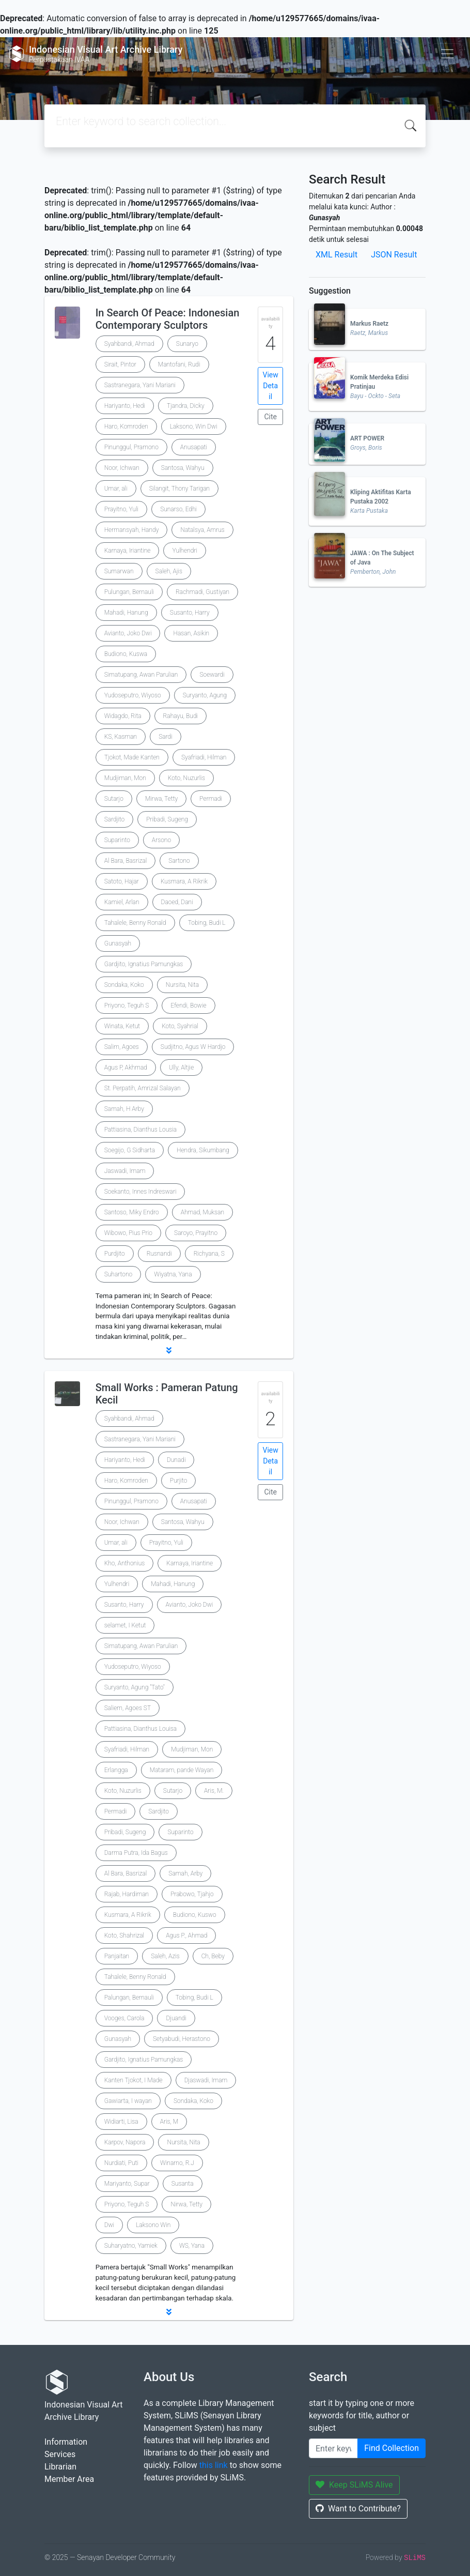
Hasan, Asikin (191, 633)
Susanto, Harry (190, 612)
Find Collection (391, 2448)
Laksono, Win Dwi (193, 426)
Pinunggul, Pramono (131, 447)
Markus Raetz (369, 323)
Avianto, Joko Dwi (128, 633)
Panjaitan (117, 1956)
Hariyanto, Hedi (124, 405)
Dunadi (176, 1460)
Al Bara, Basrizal (125, 860)
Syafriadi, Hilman (203, 757)
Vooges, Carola (124, 2018)
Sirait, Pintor (120, 364)
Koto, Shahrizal (124, 1935)
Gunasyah (117, 943)
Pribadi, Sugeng (167, 819)
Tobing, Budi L (207, 922)
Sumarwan (119, 571)
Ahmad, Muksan (202, 1212)
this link (213, 2465)
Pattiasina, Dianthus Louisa (140, 1728)
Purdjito (114, 1253)
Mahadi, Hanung (126, 612)
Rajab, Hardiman (126, 1894)
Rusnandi (159, 1253)
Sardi (166, 736)
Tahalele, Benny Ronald (135, 922)
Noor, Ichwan (121, 467)
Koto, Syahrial (180, 1026)
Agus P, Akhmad (125, 1067)
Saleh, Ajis (168, 571)
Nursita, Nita (182, 984)
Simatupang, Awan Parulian (141, 674)
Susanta (182, 2183)
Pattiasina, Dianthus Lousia (140, 1129)
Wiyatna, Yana (173, 1274)
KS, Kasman (120, 736)
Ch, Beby (213, 1956)
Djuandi (176, 2018)
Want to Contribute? (358, 2508)
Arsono (161, 840)
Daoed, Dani (177, 902)
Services (59, 2454)
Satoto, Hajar (121, 881)
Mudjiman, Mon (125, 778)
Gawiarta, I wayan (128, 2101)
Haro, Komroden (126, 426)
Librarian (60, 2467)
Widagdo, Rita (123, 716)
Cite (270, 417)
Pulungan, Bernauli (129, 592)
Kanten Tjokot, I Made (133, 2080)
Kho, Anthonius (124, 1563)
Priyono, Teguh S (126, 1005)
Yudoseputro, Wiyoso (132, 695)
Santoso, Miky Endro (131, 1212)
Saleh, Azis (165, 1956)
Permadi (210, 798)
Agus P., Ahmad (186, 1935)
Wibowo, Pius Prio (128, 1233)
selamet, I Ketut (125, 1625)
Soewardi (211, 674)
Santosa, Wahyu (183, 467)
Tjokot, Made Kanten (132, 757)
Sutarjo (113, 798)
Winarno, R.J (177, 2163)
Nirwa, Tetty (186, 2204)
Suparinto (117, 840)
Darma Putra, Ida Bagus (136, 1852)
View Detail (270, 386)
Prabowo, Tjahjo (191, 1894)
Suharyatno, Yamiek (131, 2245)
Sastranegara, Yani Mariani (140, 385)
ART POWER (367, 438)
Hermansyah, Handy (131, 530)
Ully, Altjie (181, 1067)
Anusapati (193, 447)
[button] (168, 1350)
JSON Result (394, 255)
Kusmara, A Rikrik (184, 881)
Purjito (178, 1480)
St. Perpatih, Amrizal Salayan (142, 1088)
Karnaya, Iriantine (127, 550)
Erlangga (116, 1770)
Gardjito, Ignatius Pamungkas (143, 964)
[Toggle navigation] (447, 53)
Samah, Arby (185, 1873)
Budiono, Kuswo (194, 1914)
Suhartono (118, 1274)
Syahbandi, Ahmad (129, 343)
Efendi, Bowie (188, 1005)
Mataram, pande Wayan (182, 1770)
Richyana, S (209, 1253)
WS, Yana (192, 2245)
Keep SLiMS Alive (354, 2485)
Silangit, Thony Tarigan (179, 488)
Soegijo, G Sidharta (129, 1150)
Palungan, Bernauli (129, 1997)
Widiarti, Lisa (121, 2121)
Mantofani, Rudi (179, 364)
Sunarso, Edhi (178, 509)
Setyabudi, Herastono (181, 2038)
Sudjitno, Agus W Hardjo (193, 1046)
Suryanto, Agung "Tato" (134, 1687)
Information (65, 2442)
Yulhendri (184, 550)
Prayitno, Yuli (121, 509)
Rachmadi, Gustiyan (202, 592)
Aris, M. (214, 1790)
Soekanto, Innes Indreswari (140, 1191)
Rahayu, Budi (180, 716)
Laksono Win (153, 2225)
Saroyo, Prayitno (195, 1233)
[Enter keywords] (333, 2448)
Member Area (69, 2479)
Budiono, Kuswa (126, 654)
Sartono (179, 860)
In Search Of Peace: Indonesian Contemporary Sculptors (168, 319)
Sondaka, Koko (124, 984)
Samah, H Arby (124, 1108)
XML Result (336, 255)
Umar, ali (116, 488)
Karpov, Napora (125, 2142)
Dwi (109, 2225)
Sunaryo (187, 343)
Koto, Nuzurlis (186, 778)
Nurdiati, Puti (121, 2163)
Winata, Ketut (122, 1026)
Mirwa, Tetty (161, 798)
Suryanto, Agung (205, 695)
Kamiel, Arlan (121, 902)
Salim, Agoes (121, 1046)
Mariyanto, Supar (127, 2183)
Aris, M (169, 2121)
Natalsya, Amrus (202, 530)
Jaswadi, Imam (125, 1171)
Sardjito (114, 819)
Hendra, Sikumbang (203, 1150)
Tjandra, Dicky (186, 405)
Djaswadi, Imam (206, 2080)
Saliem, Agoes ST (127, 1708)
